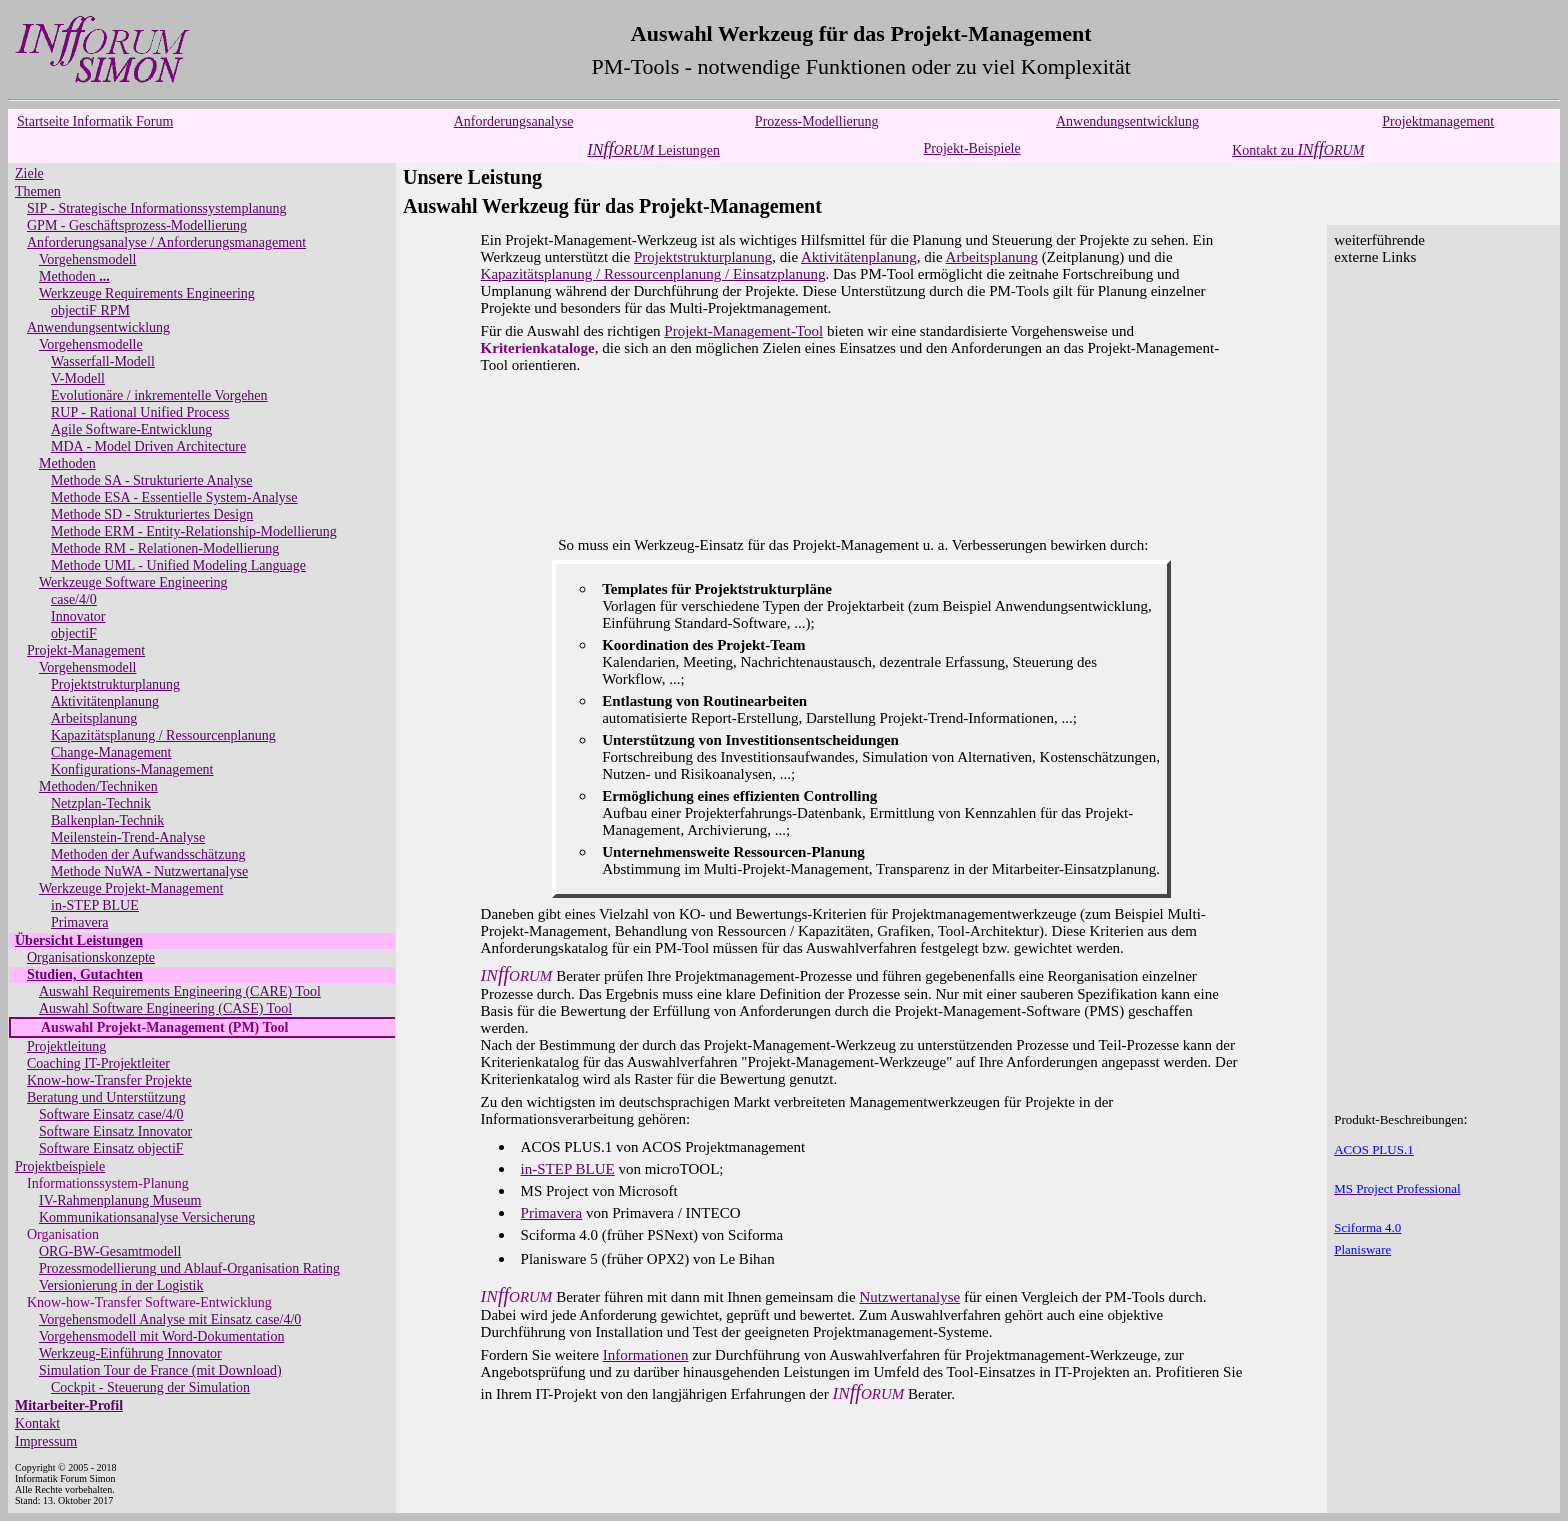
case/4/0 (74, 599)
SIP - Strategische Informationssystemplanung (157, 208)
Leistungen (653, 150)
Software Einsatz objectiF (111, 1148)
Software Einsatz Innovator (115, 1131)
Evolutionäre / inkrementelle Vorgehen (159, 395)
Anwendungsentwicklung (1127, 121)
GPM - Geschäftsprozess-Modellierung (137, 225)
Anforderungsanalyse (514, 121)
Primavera (80, 922)
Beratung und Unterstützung (106, 1097)
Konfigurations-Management (132, 769)
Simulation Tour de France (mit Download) (160, 1370)
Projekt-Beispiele (972, 148)
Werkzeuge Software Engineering (133, 582)
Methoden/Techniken (98, 786)
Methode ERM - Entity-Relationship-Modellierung (194, 531)
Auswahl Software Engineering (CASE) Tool (165, 1008)
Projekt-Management (86, 650)
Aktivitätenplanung (105, 701)
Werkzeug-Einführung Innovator (130, 1353)
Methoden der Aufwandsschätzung (148, 854)
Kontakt (37, 1423)
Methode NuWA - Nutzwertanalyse (149, 871)
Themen (38, 191)
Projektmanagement (1438, 121)
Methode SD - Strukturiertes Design (152, 514)
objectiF (74, 633)
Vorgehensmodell (87, 259)
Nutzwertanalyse (909, 1297)
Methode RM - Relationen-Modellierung (165, 548)
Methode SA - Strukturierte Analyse (151, 480)
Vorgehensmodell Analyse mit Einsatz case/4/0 (170, 1319)
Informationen (646, 1355)
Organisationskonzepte (91, 957)
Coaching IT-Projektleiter (98, 1063)
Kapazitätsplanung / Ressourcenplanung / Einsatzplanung (653, 274)
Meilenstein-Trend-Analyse (128, 837)
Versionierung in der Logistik (121, 1285)
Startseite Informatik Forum (95, 121)
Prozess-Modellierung (817, 121)
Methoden (74, 276)
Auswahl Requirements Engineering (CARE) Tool (180, 991)
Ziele (29, 173)
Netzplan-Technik (101, 803)
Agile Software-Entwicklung (131, 429)
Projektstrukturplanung (115, 684)
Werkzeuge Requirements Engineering (147, 293)
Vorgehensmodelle (91, 344)
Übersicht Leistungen (79, 940)
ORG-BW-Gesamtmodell (110, 1251)
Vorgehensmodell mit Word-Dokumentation (161, 1336)
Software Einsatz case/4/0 (111, 1114)
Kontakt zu (1298, 150)
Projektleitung (66, 1046)
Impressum (46, 1441)
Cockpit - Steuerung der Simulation (150, 1387)
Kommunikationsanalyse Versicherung (147, 1217)
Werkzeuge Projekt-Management (131, 888)
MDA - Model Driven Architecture (148, 446)
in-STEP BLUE (95, 905)
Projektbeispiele (60, 1166)
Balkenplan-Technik (107, 820)
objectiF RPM (90, 310)
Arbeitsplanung (94, 718)
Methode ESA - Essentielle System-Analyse (174, 497)
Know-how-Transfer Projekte (109, 1080)
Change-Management (111, 752)
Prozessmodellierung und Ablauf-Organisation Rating (189, 1268)
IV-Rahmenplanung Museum (120, 1200)
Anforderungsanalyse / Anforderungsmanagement (166, 242)
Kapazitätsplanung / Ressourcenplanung (163, 735)
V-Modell (78, 378)
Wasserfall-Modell (103, 361)
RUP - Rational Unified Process (140, 412)
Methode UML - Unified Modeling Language (178, 565)
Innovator (78, 616)
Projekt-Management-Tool (743, 331)
